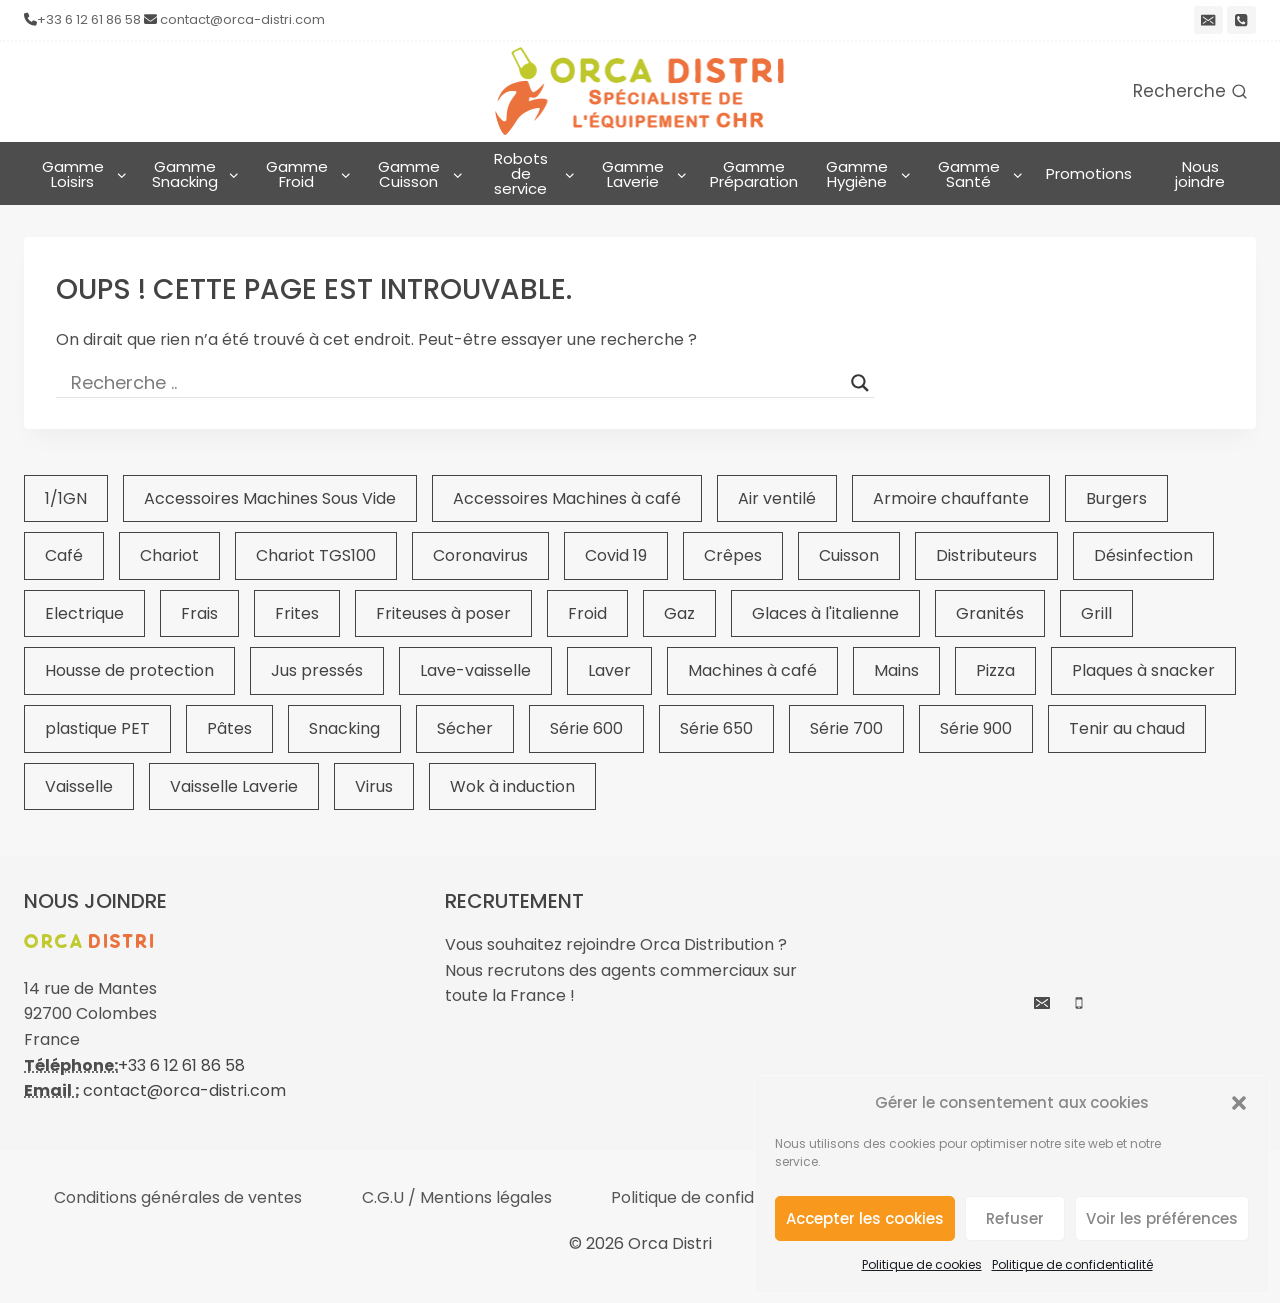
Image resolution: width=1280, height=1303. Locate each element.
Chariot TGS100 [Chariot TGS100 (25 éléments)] (316, 555)
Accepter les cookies (865, 1218)
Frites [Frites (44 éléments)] (297, 613)
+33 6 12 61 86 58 (89, 19)
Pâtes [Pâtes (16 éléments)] (229, 728)
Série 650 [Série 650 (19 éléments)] (716, 728)
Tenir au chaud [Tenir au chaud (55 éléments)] (1127, 728)
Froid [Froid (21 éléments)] (587, 613)
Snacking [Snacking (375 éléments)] (344, 728)
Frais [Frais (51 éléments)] (199, 613)
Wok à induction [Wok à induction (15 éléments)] (512, 786)
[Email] (1042, 1003)
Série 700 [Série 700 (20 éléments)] (846, 728)
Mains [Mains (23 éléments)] (896, 670)
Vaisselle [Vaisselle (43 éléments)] (79, 786)
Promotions (1089, 173)
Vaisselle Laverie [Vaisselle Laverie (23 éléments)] (234, 786)
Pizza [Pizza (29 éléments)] (995, 670)
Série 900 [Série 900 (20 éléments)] (976, 728)
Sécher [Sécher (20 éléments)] (465, 728)
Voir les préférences (1162, 1218)
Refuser (1015, 1218)
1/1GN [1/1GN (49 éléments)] (66, 498)
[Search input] (456, 383)
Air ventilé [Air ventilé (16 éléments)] (777, 498)
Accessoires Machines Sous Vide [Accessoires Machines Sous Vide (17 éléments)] (270, 498)
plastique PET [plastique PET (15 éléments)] (97, 728)
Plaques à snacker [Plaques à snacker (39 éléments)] (1143, 670)
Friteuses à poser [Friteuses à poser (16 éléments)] (443, 613)
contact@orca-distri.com (242, 19)
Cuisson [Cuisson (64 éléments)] (849, 555)
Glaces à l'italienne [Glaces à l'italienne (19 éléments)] (825, 613)
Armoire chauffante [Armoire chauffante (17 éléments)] (951, 498)
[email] (1208, 20)
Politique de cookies (922, 1264)
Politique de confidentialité (1072, 1264)
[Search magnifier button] (860, 383)
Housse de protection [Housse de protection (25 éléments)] (129, 670)
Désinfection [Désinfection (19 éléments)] (1143, 555)
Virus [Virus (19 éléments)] (374, 786)
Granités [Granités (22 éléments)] (990, 613)
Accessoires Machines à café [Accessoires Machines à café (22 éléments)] (567, 498)
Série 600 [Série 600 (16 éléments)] (586, 728)
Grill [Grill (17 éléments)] (1096, 613)
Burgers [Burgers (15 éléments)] (1116, 498)
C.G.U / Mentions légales (457, 1197)
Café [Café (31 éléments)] (64, 555)
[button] (1239, 1103)
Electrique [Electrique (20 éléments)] (84, 613)
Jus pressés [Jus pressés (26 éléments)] (317, 670)
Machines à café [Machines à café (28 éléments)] (752, 670)
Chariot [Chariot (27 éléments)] (169, 555)
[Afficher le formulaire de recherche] (1190, 92)
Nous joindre (1200, 174)
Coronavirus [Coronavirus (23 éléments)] (480, 555)
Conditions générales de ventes (178, 1197)
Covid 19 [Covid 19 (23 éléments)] (616, 555)
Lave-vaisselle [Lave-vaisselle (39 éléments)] (475, 670)
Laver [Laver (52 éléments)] (609, 670)
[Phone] (1241, 20)
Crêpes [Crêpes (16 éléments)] (733, 555)
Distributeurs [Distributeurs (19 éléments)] (986, 555)
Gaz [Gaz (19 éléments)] (679, 613)
